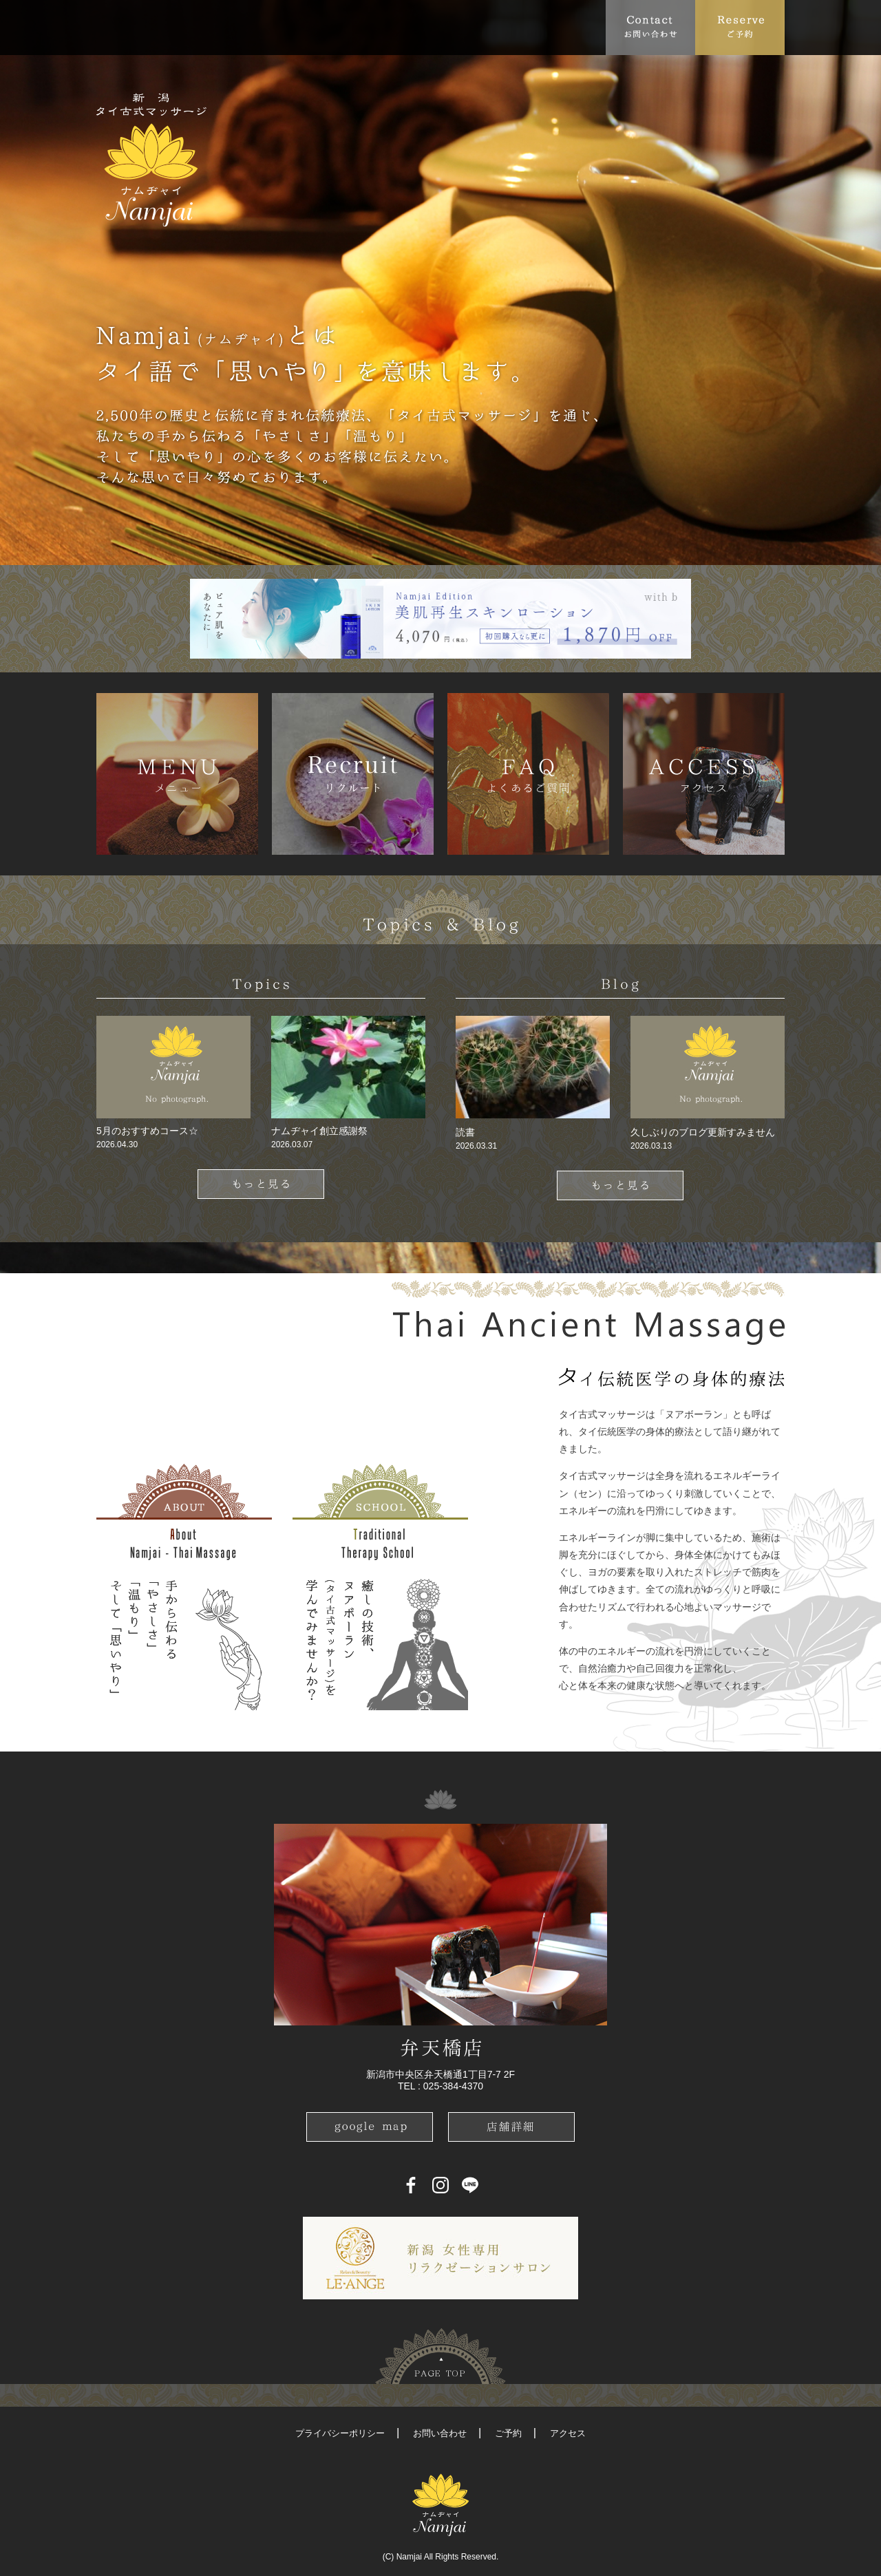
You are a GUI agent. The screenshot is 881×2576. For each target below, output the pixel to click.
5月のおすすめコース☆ (147, 1130)
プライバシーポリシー (340, 2433)
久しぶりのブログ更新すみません (702, 1132)
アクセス (568, 2433)
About (161, 27)
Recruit (579, 27)
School (454, 27)
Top (113, 27)
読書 (465, 1132)
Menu (286, 27)
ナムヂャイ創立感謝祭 (319, 1130)
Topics (224, 27)
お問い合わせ (440, 2433)
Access (394, 27)
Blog (520, 27)
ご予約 (508, 2433)
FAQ (341, 27)
